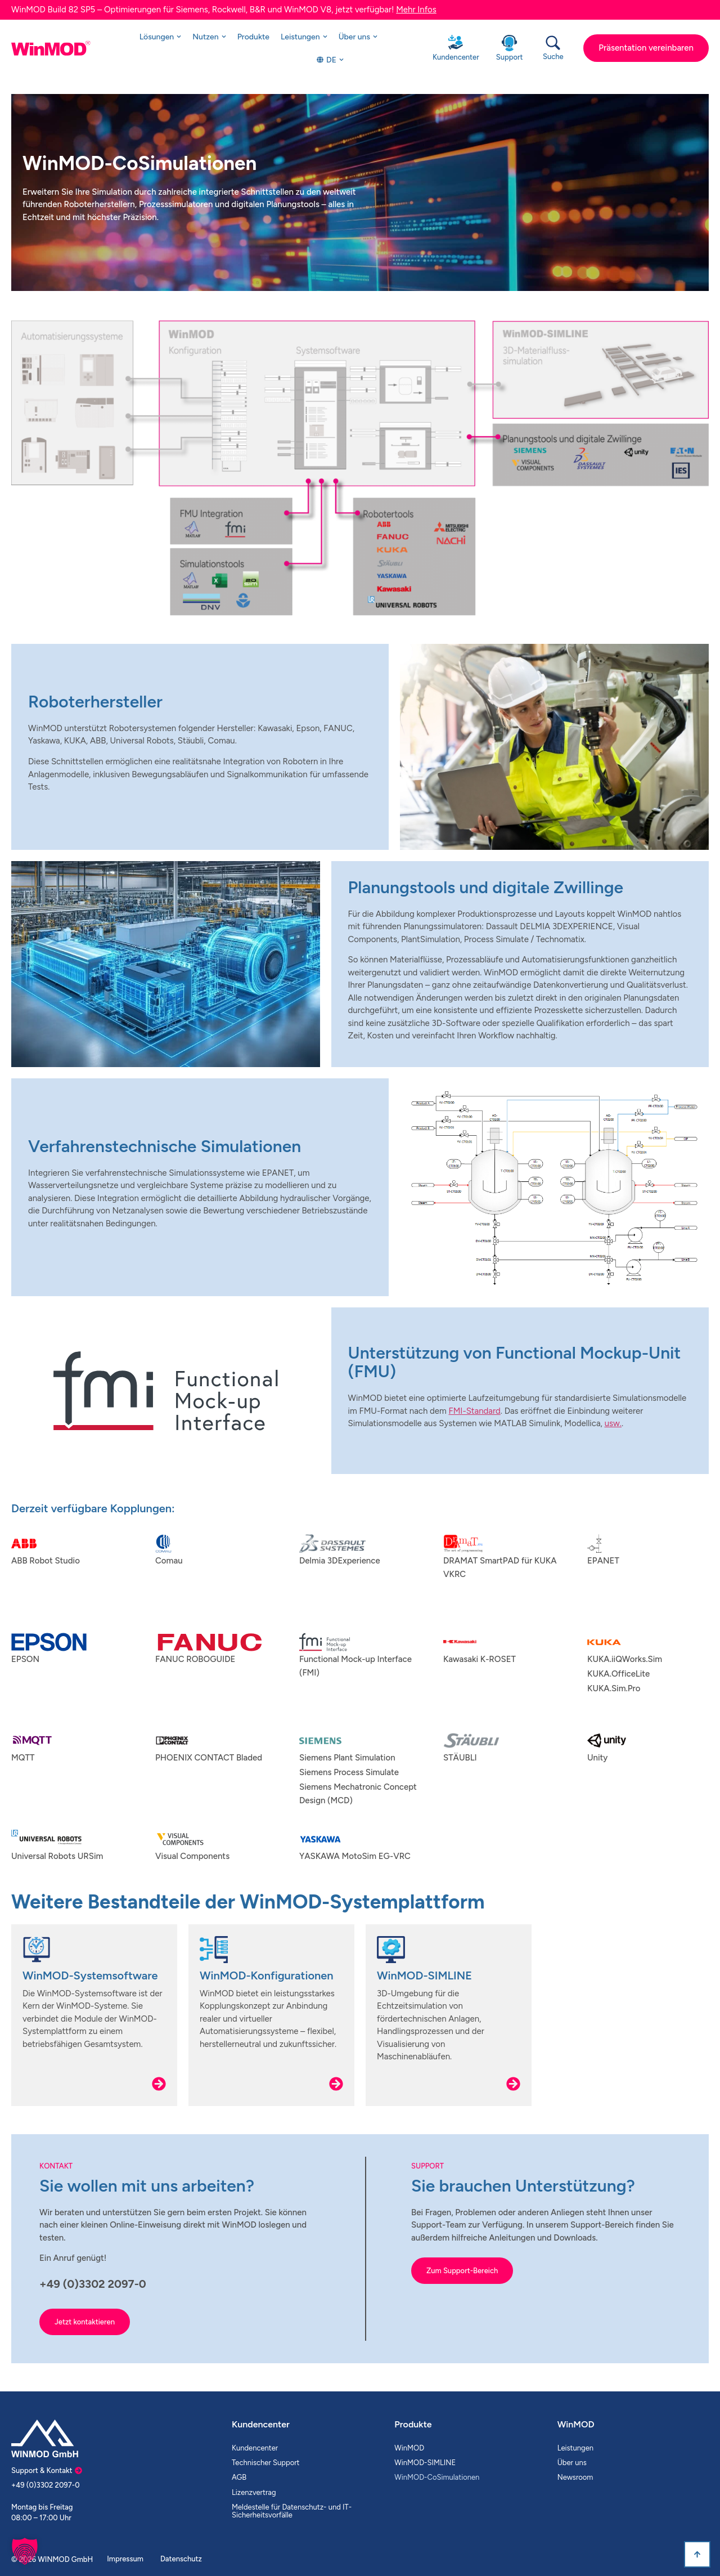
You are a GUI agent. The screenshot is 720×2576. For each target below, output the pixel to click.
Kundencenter (456, 57)
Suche (553, 56)
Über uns (572, 2462)
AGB (239, 2477)
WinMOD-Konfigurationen (267, 1975)
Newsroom (575, 2477)
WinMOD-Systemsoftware (90, 1975)
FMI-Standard (474, 1411)
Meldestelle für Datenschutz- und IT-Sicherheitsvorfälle (292, 2511)
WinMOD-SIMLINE (424, 1975)
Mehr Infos (416, 10)
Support (509, 57)
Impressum (125, 2559)
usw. (613, 1423)
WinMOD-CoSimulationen (436, 2477)
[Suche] (553, 43)
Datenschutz (181, 2559)
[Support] (509, 43)
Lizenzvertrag (254, 2492)
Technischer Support (266, 2462)
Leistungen (575, 2448)
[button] (25, 2551)
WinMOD (409, 2448)
